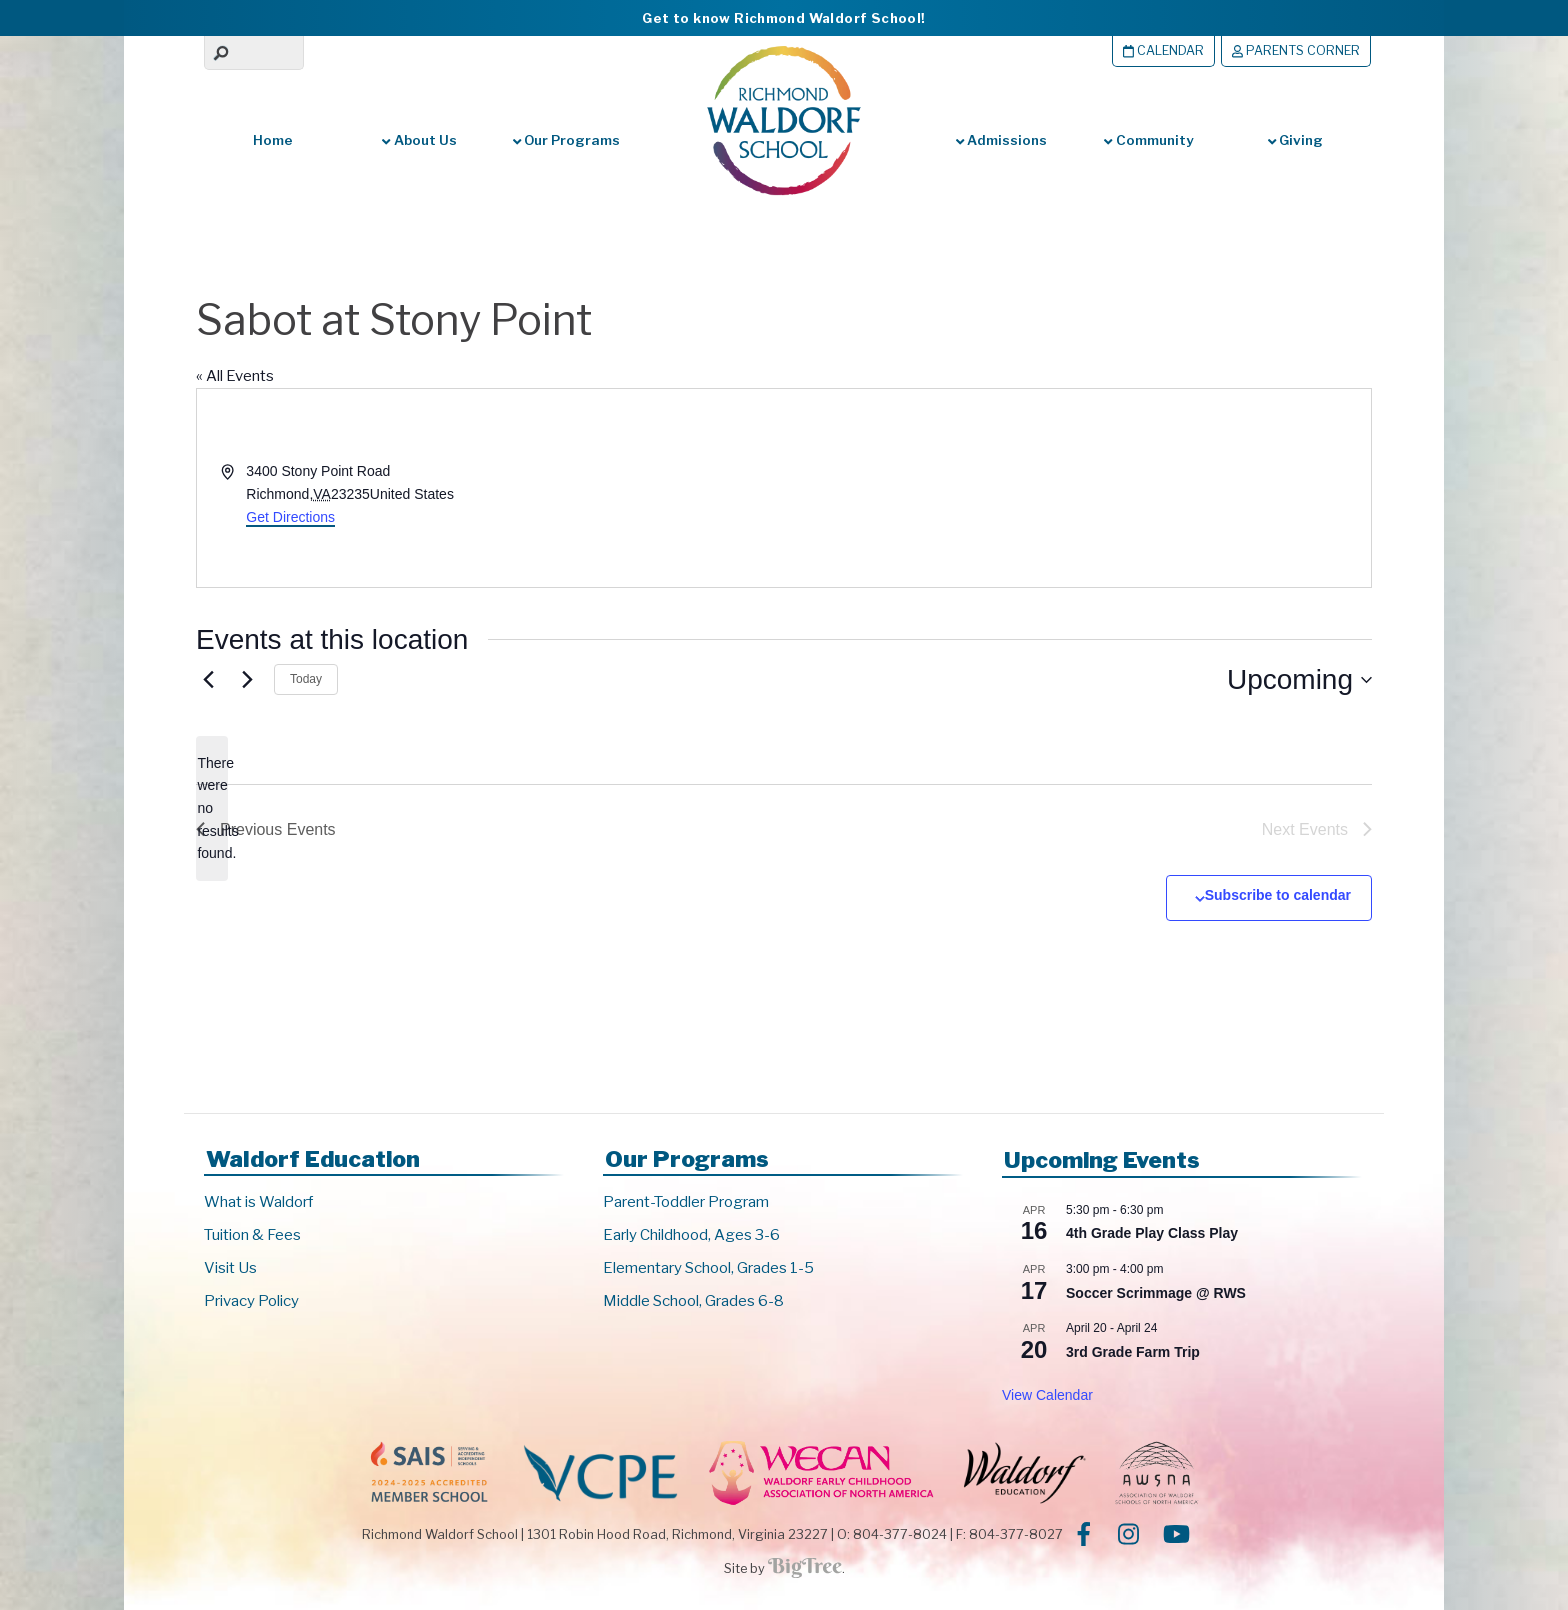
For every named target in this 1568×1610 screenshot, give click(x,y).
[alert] (212, 808)
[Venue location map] (1076, 488)
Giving (1295, 140)
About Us (419, 140)
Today (306, 679)
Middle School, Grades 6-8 (693, 1301)
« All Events (235, 376)
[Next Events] (247, 680)
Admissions (1001, 140)
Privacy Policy (251, 1301)
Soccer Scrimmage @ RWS (1156, 1293)
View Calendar (1047, 1395)
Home (273, 140)
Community (1148, 140)
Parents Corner (1296, 50)
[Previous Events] (208, 680)
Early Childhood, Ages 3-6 (691, 1235)
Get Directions (290, 517)
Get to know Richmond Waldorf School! (783, 18)
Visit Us (230, 1268)
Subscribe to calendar (1278, 895)
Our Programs (566, 140)
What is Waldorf (258, 1202)
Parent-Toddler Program (686, 1202)
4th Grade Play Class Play (1152, 1233)
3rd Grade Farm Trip (1133, 1352)
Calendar (1163, 50)
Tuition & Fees (252, 1235)
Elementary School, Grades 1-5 (708, 1268)
